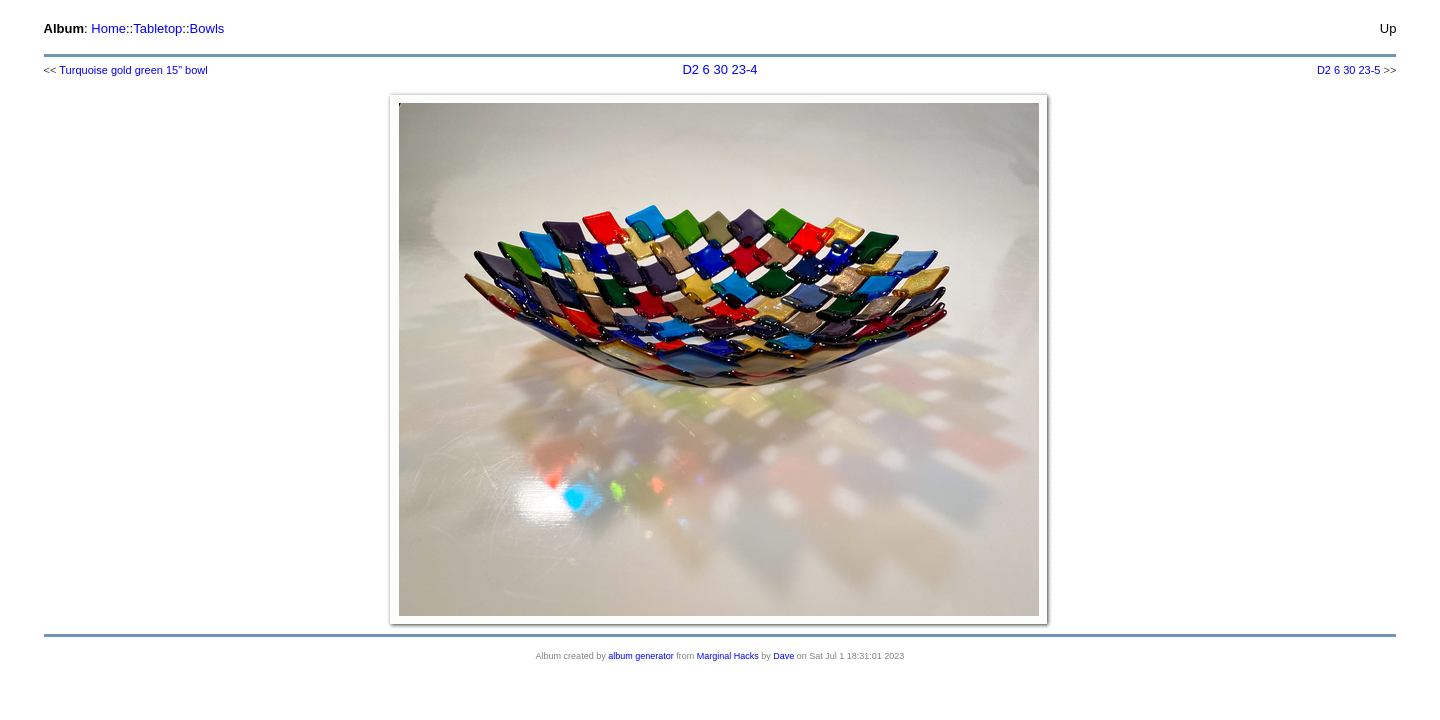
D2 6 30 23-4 (719, 69)
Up (1388, 28)
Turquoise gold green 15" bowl (133, 70)
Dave (783, 656)
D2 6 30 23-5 (1349, 70)
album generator (641, 656)
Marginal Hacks (728, 656)
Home (108, 28)
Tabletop (157, 28)
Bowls (207, 28)
